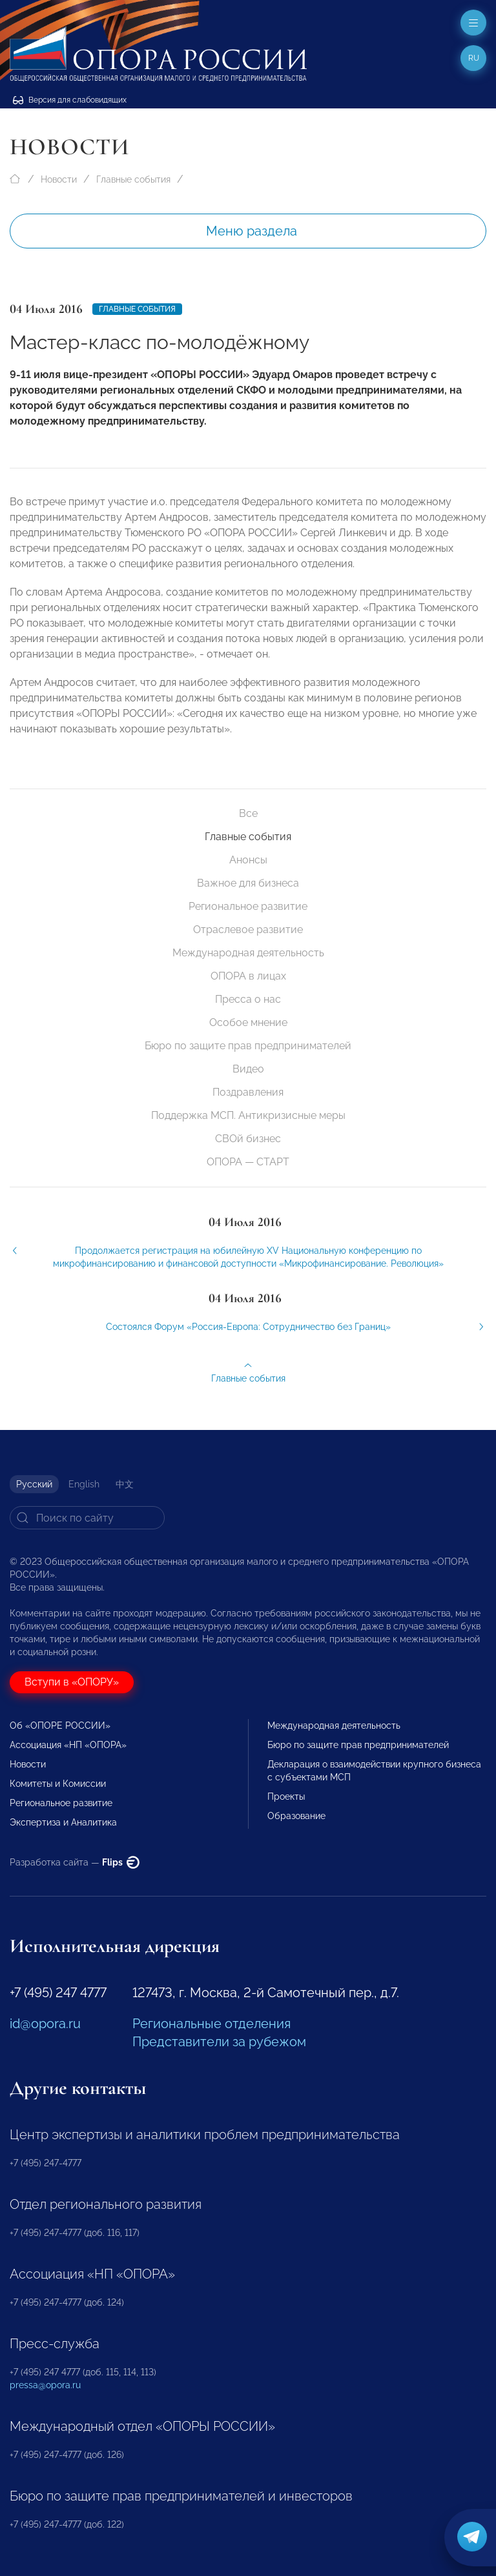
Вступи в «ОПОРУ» (72, 1682)
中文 (125, 1484)
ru (473, 58)
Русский (34, 1484)
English (83, 1484)
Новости (59, 179)
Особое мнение (248, 1022)
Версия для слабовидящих (70, 100)
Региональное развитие (248, 906)
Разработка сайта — (75, 1862)
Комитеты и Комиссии (58, 1783)
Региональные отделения (211, 2023)
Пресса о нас (248, 999)
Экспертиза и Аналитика (63, 1822)
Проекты (286, 1796)
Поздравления (248, 1092)
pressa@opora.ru (45, 2385)
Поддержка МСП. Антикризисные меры (248, 1115)
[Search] (87, 1517)
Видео (248, 1069)
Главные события (133, 179)
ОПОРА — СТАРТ (248, 1162)
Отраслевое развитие (248, 929)
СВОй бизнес (248, 1138)
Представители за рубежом (219, 2041)
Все (248, 813)
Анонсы (248, 860)
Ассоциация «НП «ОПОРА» (68, 1745)
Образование (296, 1816)
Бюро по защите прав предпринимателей (248, 1046)
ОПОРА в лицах (248, 976)
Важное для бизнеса (248, 883)
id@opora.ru (45, 2023)
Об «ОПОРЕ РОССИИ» (60, 1725)
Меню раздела (251, 231)
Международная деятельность (248, 953)
